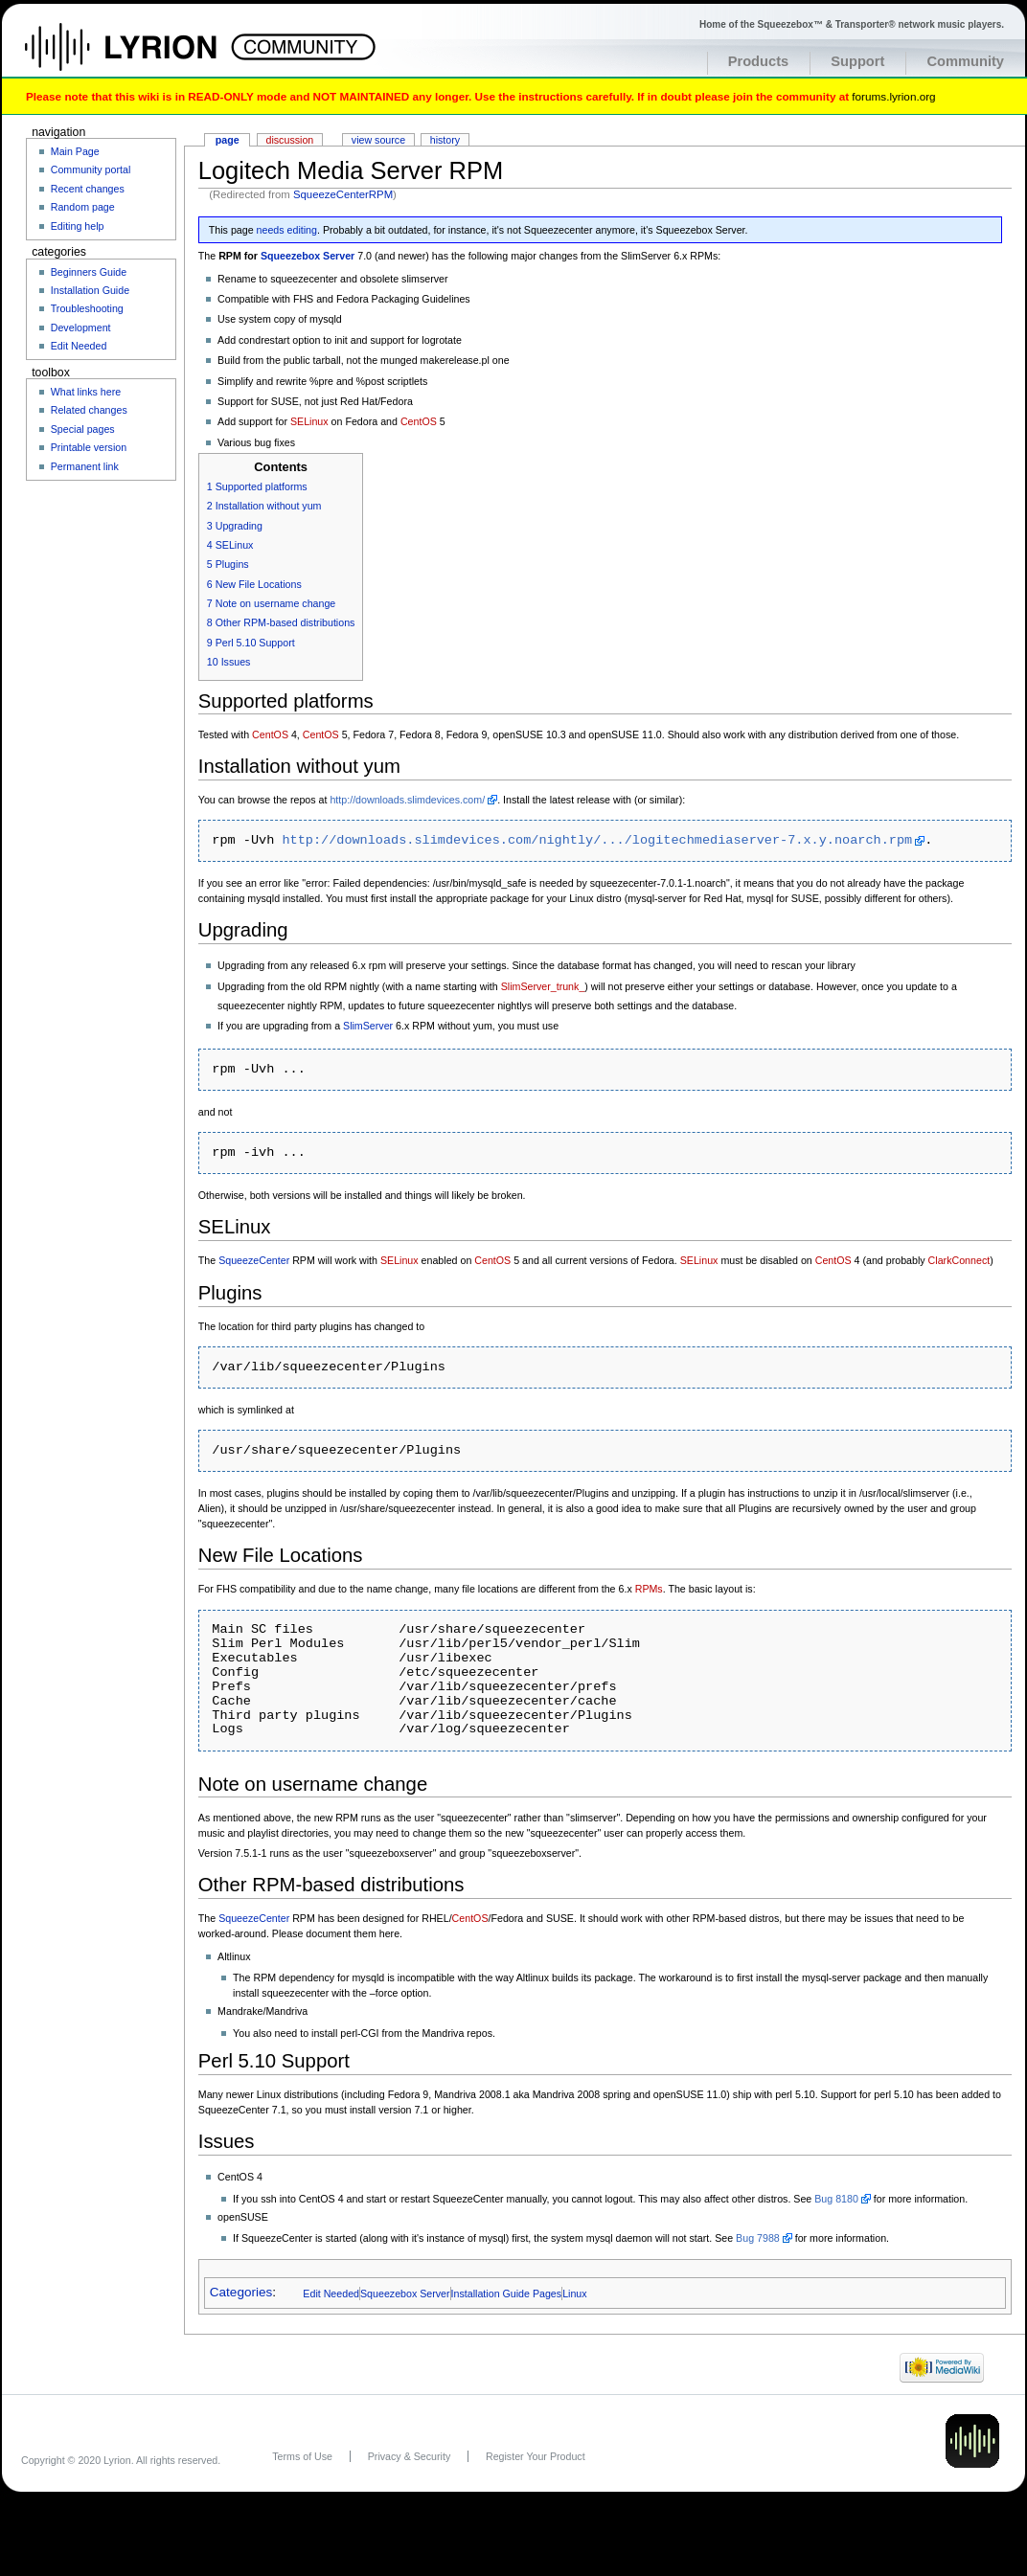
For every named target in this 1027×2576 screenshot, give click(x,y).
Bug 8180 (836, 2198)
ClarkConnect (959, 1260)
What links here (86, 391)
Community (965, 61)
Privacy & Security (409, 2456)
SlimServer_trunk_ (543, 986)
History (445, 140)
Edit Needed (331, 2293)
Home (141, 56)
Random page (83, 207)
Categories (241, 2293)
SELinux (309, 421)
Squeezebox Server (307, 255)
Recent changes (88, 188)
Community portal (91, 169)
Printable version (88, 447)
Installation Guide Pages (506, 2293)
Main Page (75, 151)
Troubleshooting (87, 308)
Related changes (89, 410)
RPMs (649, 1588)
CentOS (418, 421)
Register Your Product (535, 2456)
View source (378, 140)
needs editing (287, 230)
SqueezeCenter (253, 1260)
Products (758, 61)
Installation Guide (90, 290)
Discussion (290, 140)
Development (81, 327)
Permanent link (85, 466)
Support (857, 61)
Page (228, 140)
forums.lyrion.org (893, 96)
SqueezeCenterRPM (343, 194)
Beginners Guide (88, 272)
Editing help (77, 226)
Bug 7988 (758, 2238)
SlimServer (368, 1025)
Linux (574, 2293)
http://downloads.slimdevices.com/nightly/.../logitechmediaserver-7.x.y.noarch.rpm (597, 840)
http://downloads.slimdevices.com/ (407, 799)
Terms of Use (302, 2456)
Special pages (83, 429)
